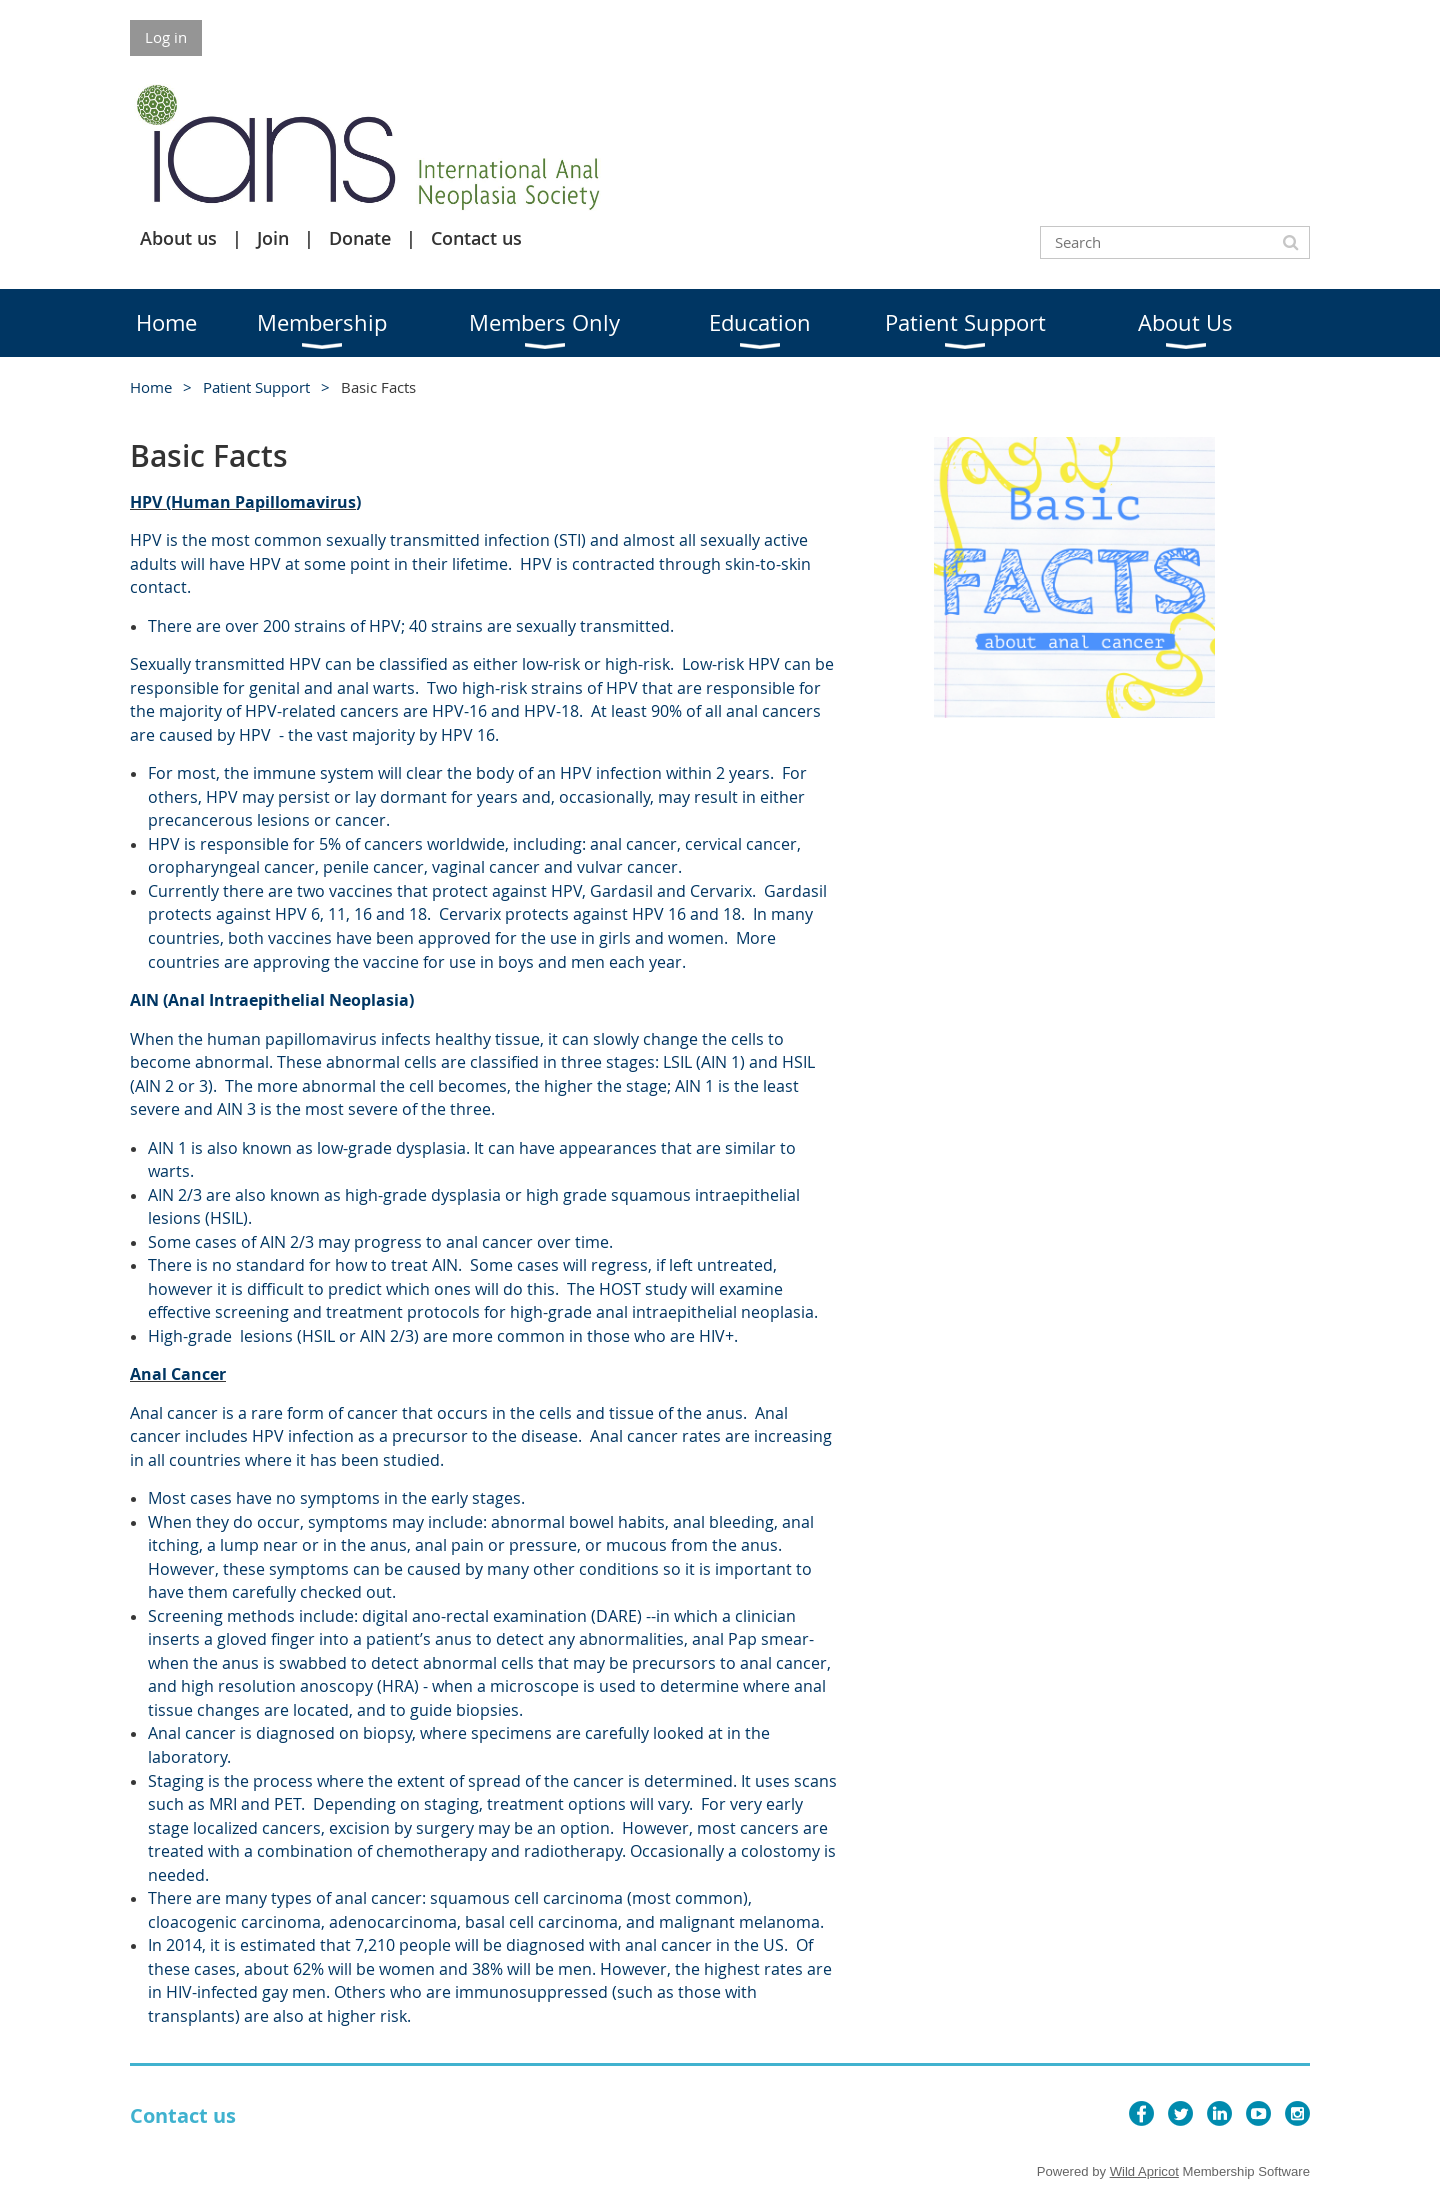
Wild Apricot (1144, 2171)
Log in (166, 37)
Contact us (476, 238)
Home (151, 387)
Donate (360, 238)
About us (178, 238)
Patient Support (256, 387)
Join (273, 238)
